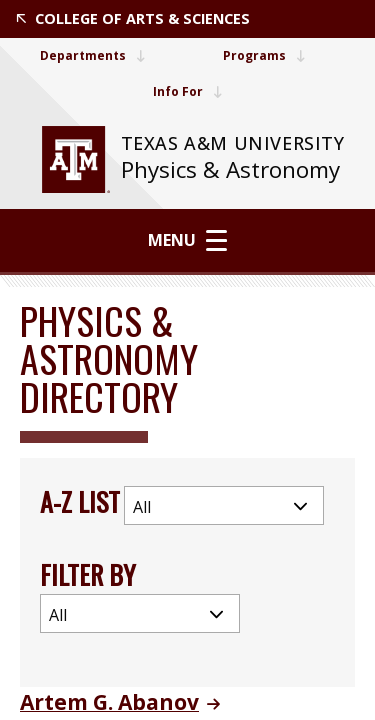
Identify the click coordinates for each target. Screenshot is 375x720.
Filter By (88, 574)
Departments (92, 55)
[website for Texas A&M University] (76, 159)
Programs (264, 55)
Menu (187, 240)
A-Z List (80, 501)
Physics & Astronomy (230, 169)
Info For (187, 91)
